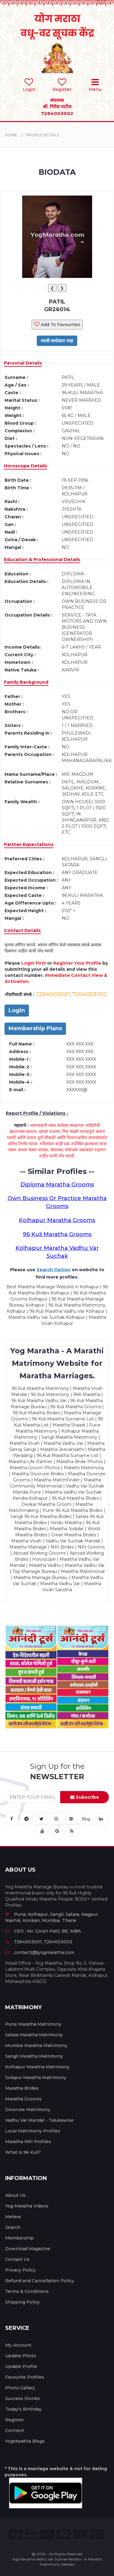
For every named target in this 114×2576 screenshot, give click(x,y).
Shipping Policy (22, 2302)
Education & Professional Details (42, 559)
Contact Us (17, 2259)
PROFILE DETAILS (42, 135)
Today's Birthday (23, 2409)
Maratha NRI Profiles (28, 2141)
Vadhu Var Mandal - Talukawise (39, 2120)
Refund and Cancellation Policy (39, 2280)
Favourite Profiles (24, 2377)
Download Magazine (27, 2248)
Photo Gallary (20, 2388)
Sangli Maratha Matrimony (34, 2056)
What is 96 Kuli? (23, 2152)
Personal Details (23, 363)
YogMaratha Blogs (25, 2441)
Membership (19, 2238)
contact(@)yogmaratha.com (39, 1952)
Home (11, 135)
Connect (14, 2430)
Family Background (26, 682)
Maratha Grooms (23, 2099)
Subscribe (84, 1797)
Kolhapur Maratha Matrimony (37, 2067)
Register (14, 2420)
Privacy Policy (20, 2270)
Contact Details (22, 930)
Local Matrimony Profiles (32, 2131)
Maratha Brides (22, 2088)
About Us (15, 2195)
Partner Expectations (29, 844)
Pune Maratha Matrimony (33, 2024)
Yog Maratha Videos (26, 2206)
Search (12, 2227)
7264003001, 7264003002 (38, 1942)
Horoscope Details (25, 466)
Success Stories (22, 2398)
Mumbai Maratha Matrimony (36, 2045)
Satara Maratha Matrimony (34, 2035)
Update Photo (20, 2355)
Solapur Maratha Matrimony (35, 2077)
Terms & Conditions (27, 2291)
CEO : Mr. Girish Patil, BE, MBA (43, 1931)
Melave (13, 2216)
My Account (18, 2345)
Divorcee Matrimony (27, 2109)
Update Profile (21, 2366)
